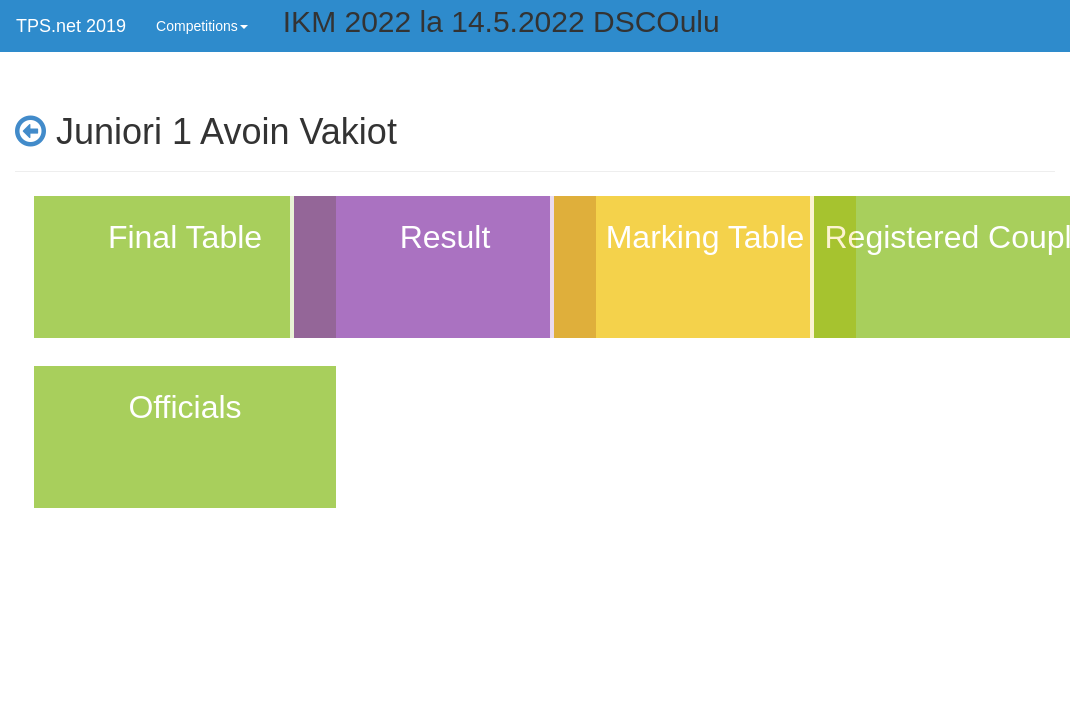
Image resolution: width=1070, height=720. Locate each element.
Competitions (202, 26)
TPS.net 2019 (71, 26)
